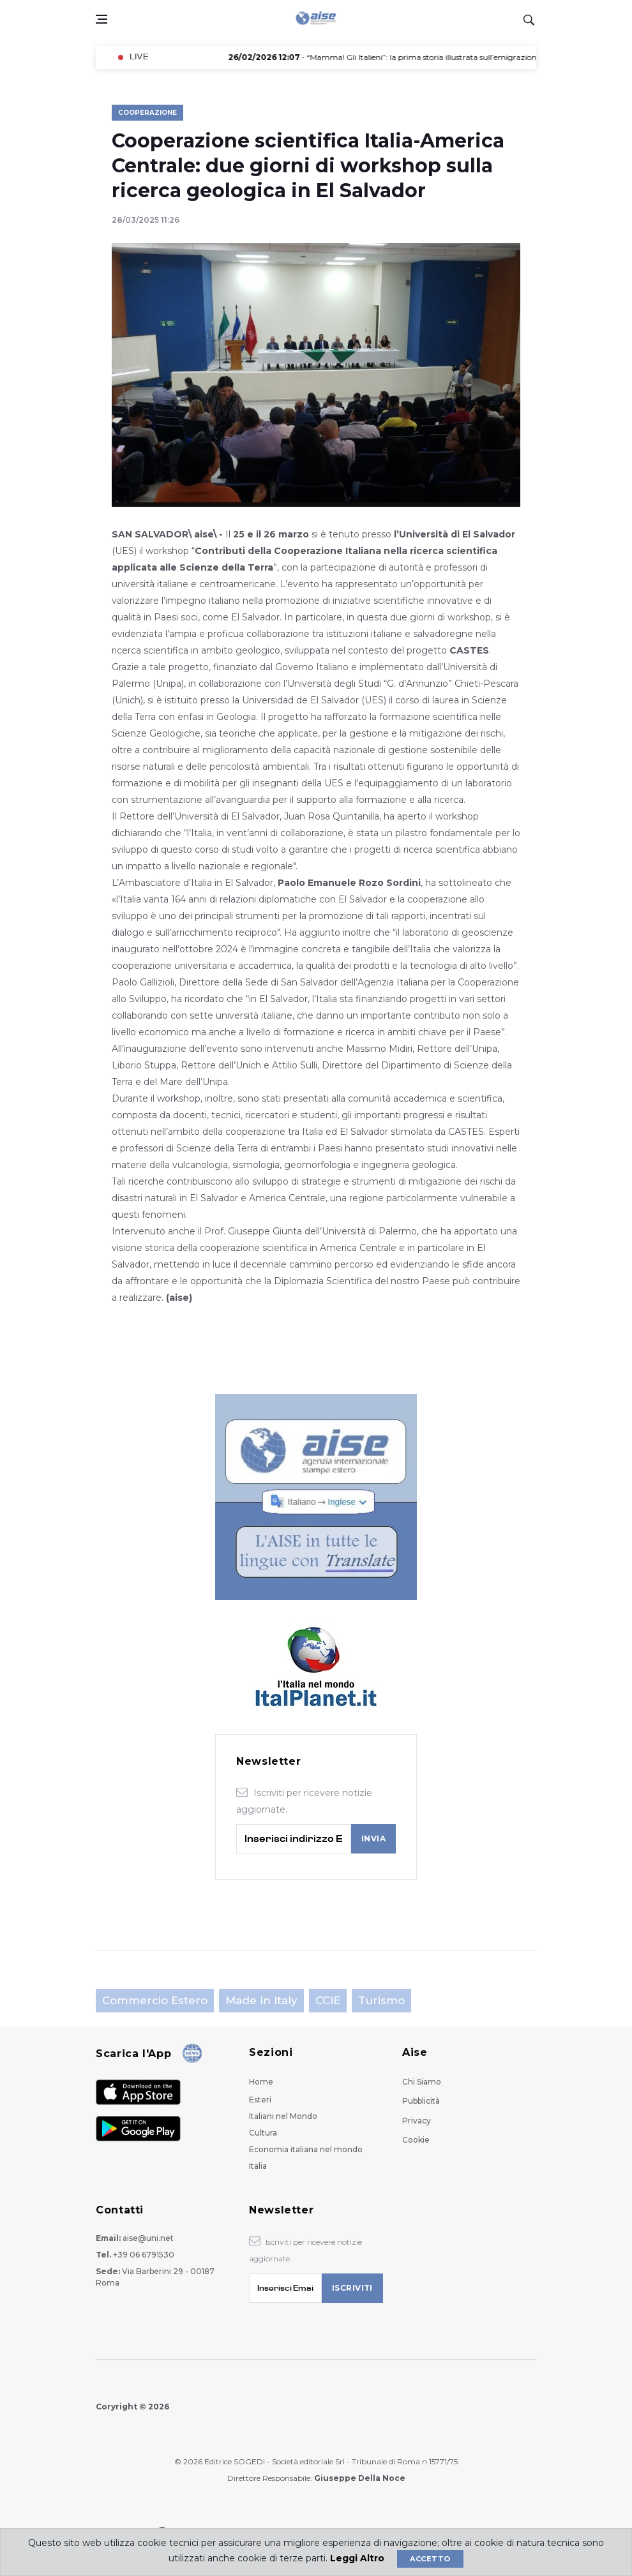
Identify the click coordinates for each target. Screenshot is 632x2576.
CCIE (327, 2000)
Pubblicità (421, 2101)
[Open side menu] (101, 19)
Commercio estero (154, 2000)
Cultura (263, 2133)
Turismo (381, 2000)
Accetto (430, 2558)
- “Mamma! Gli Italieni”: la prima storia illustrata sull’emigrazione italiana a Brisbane (435, 57)
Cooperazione (147, 113)
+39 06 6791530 (143, 2254)
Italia (258, 2166)
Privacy (416, 2120)
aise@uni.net (148, 2238)
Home (261, 2081)
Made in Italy (261, 2000)
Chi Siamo (421, 2081)
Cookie (416, 2140)
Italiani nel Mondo (283, 2116)
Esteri (260, 2099)
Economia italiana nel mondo (306, 2149)
